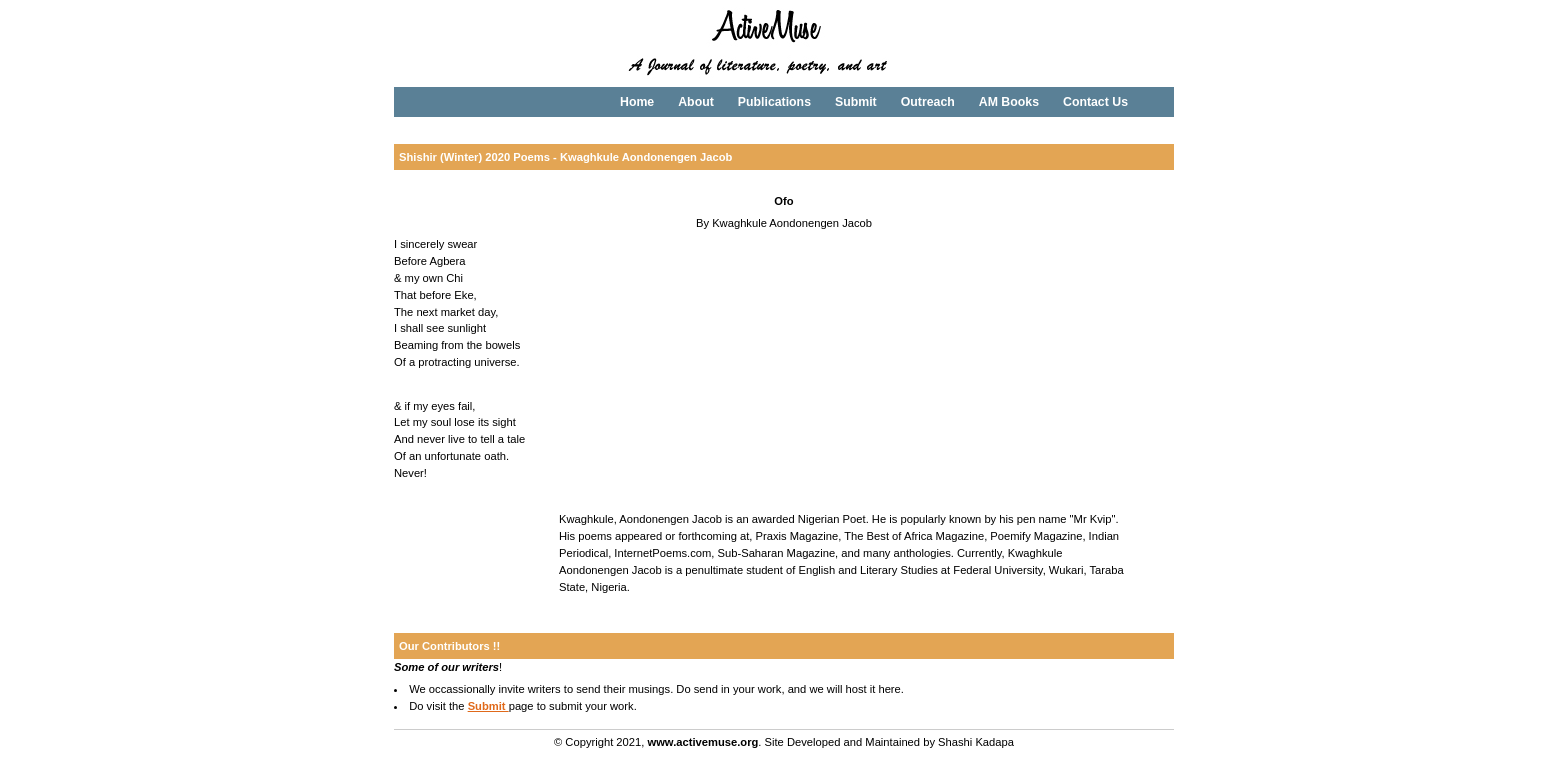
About (696, 102)
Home (637, 102)
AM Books (1009, 102)
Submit (856, 102)
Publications (774, 102)
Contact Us (1095, 102)
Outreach (928, 102)
